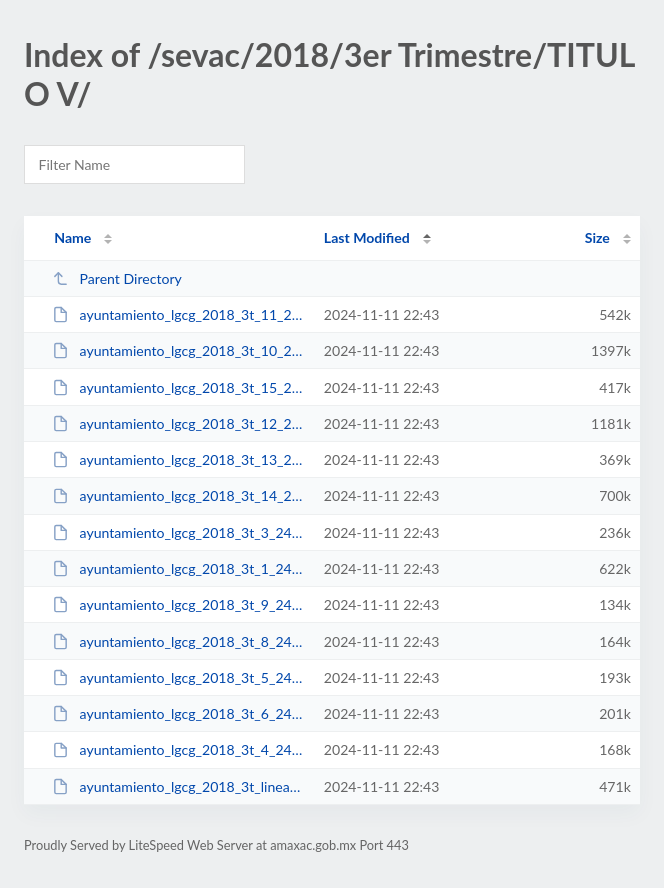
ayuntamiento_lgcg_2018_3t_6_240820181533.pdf (178, 713)
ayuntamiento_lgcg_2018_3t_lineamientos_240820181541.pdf (178, 786)
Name (72, 237)
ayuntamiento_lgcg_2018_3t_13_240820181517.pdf (178, 459)
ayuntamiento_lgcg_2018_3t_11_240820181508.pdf (178, 314)
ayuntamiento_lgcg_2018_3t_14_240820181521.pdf (178, 495)
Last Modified (367, 237)
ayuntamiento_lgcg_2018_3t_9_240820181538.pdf (178, 604)
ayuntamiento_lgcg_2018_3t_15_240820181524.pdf (178, 387)
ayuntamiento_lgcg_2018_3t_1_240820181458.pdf (178, 568)
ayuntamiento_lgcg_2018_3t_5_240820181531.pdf (178, 677)
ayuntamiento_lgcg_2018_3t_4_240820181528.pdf (178, 749)
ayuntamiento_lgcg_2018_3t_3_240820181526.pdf (178, 532)
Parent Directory (117, 278)
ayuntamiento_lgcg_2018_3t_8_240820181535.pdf (178, 641)
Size (597, 237)
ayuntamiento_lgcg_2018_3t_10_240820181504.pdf (178, 350)
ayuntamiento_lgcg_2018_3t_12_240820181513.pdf (178, 423)
